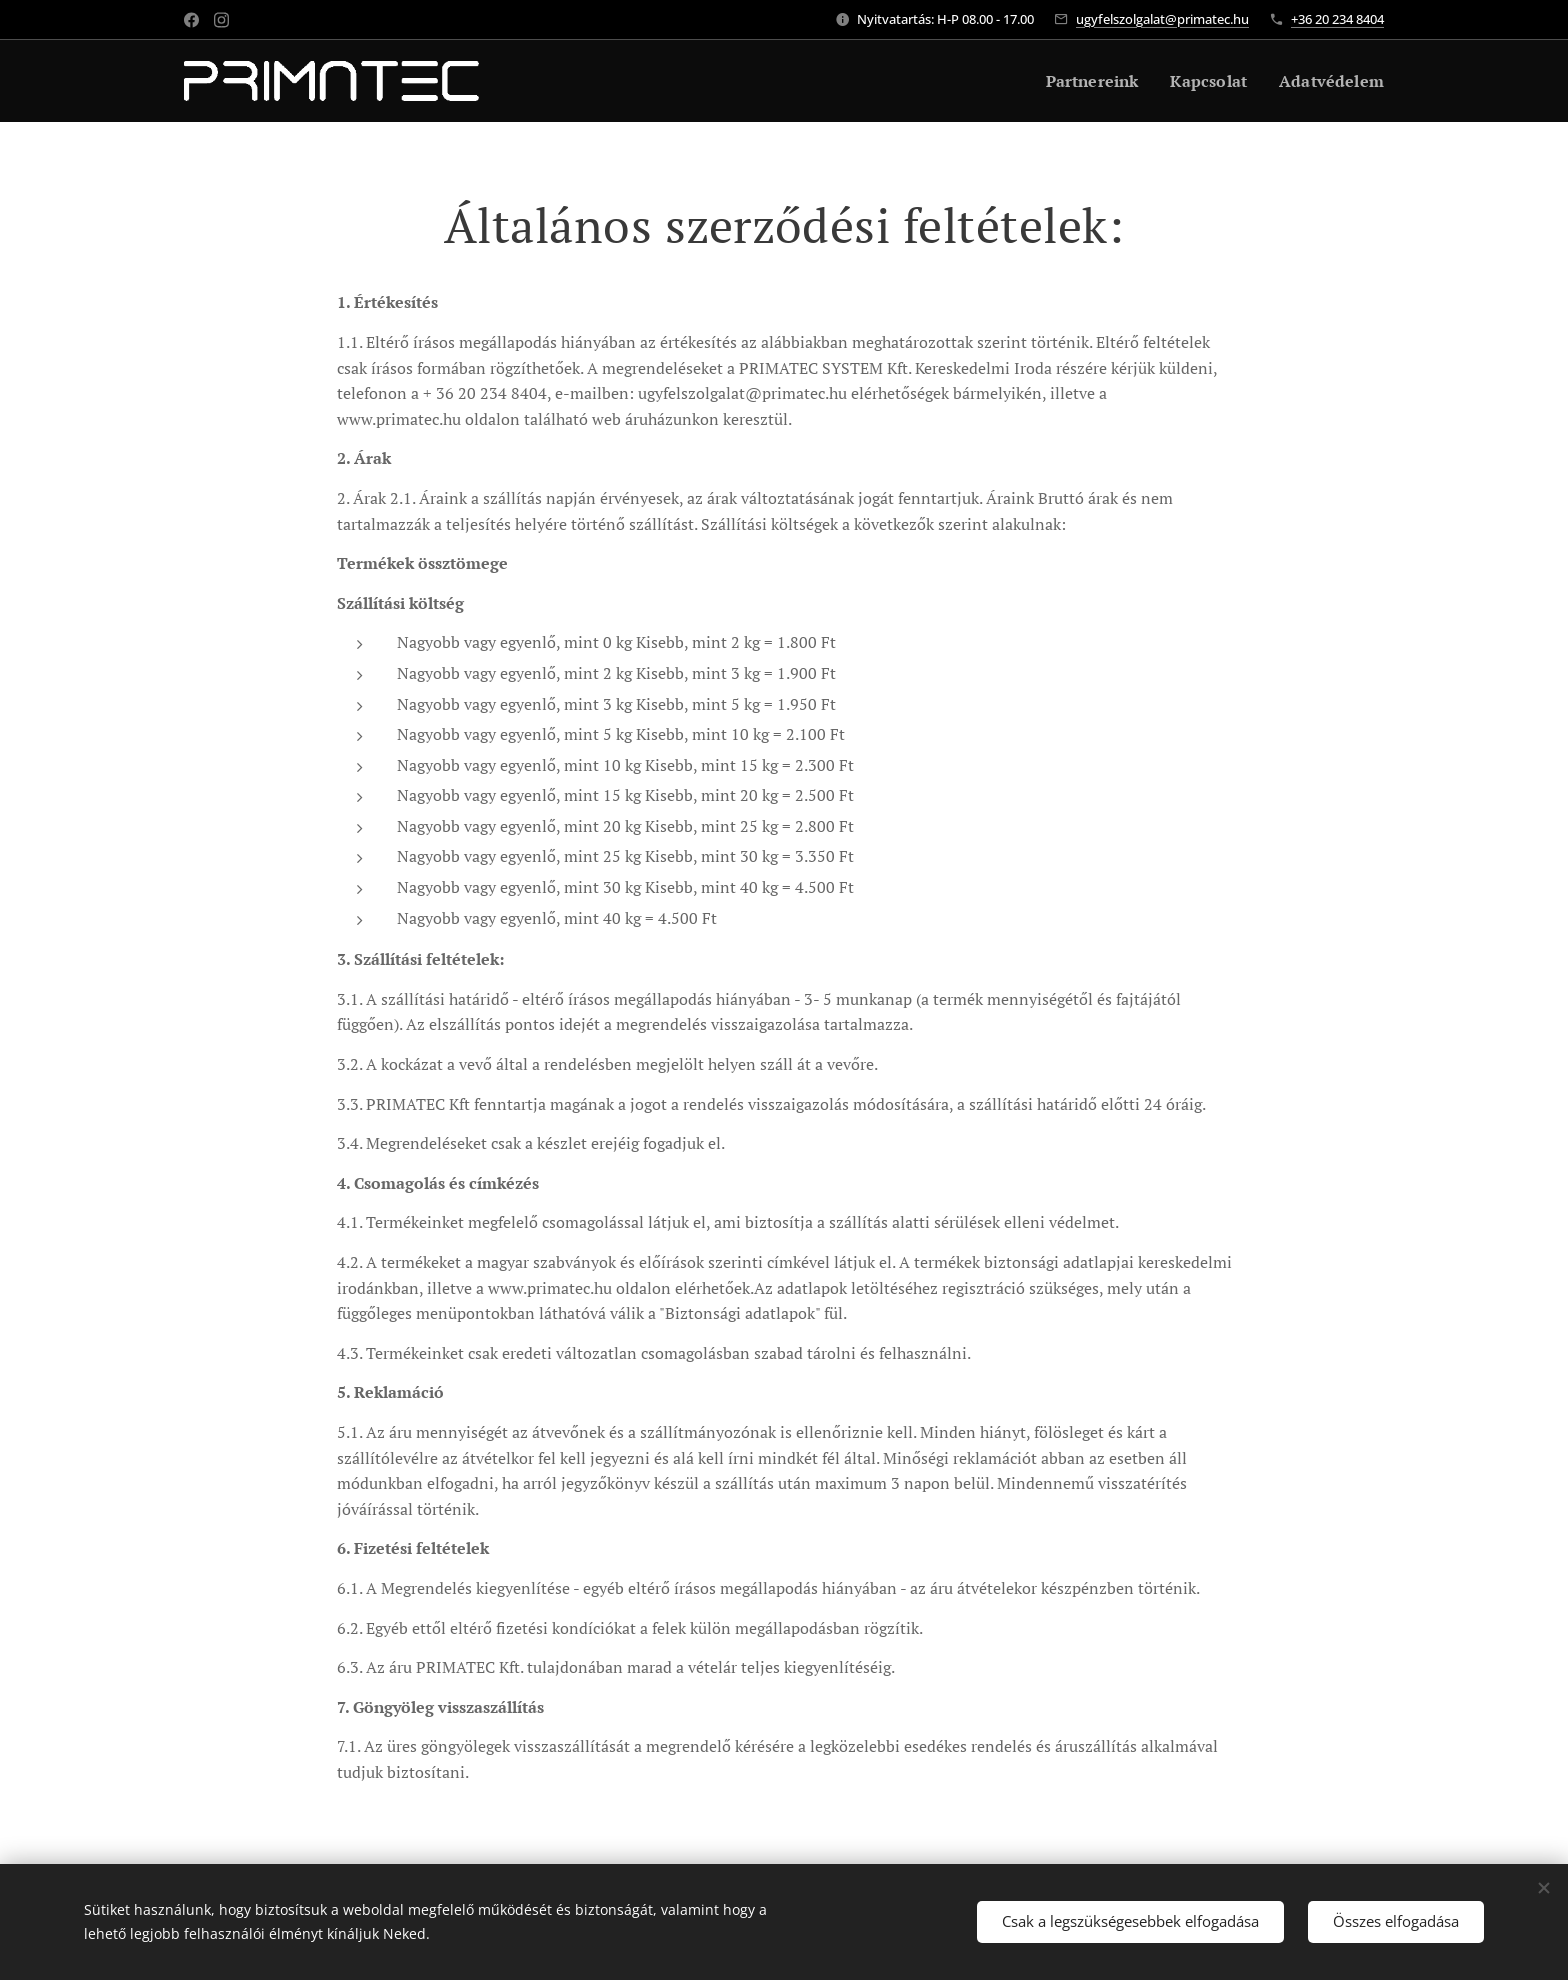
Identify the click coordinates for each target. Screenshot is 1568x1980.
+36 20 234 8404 (1337, 19)
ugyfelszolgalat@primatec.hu (1162, 19)
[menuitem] (1081, 81)
